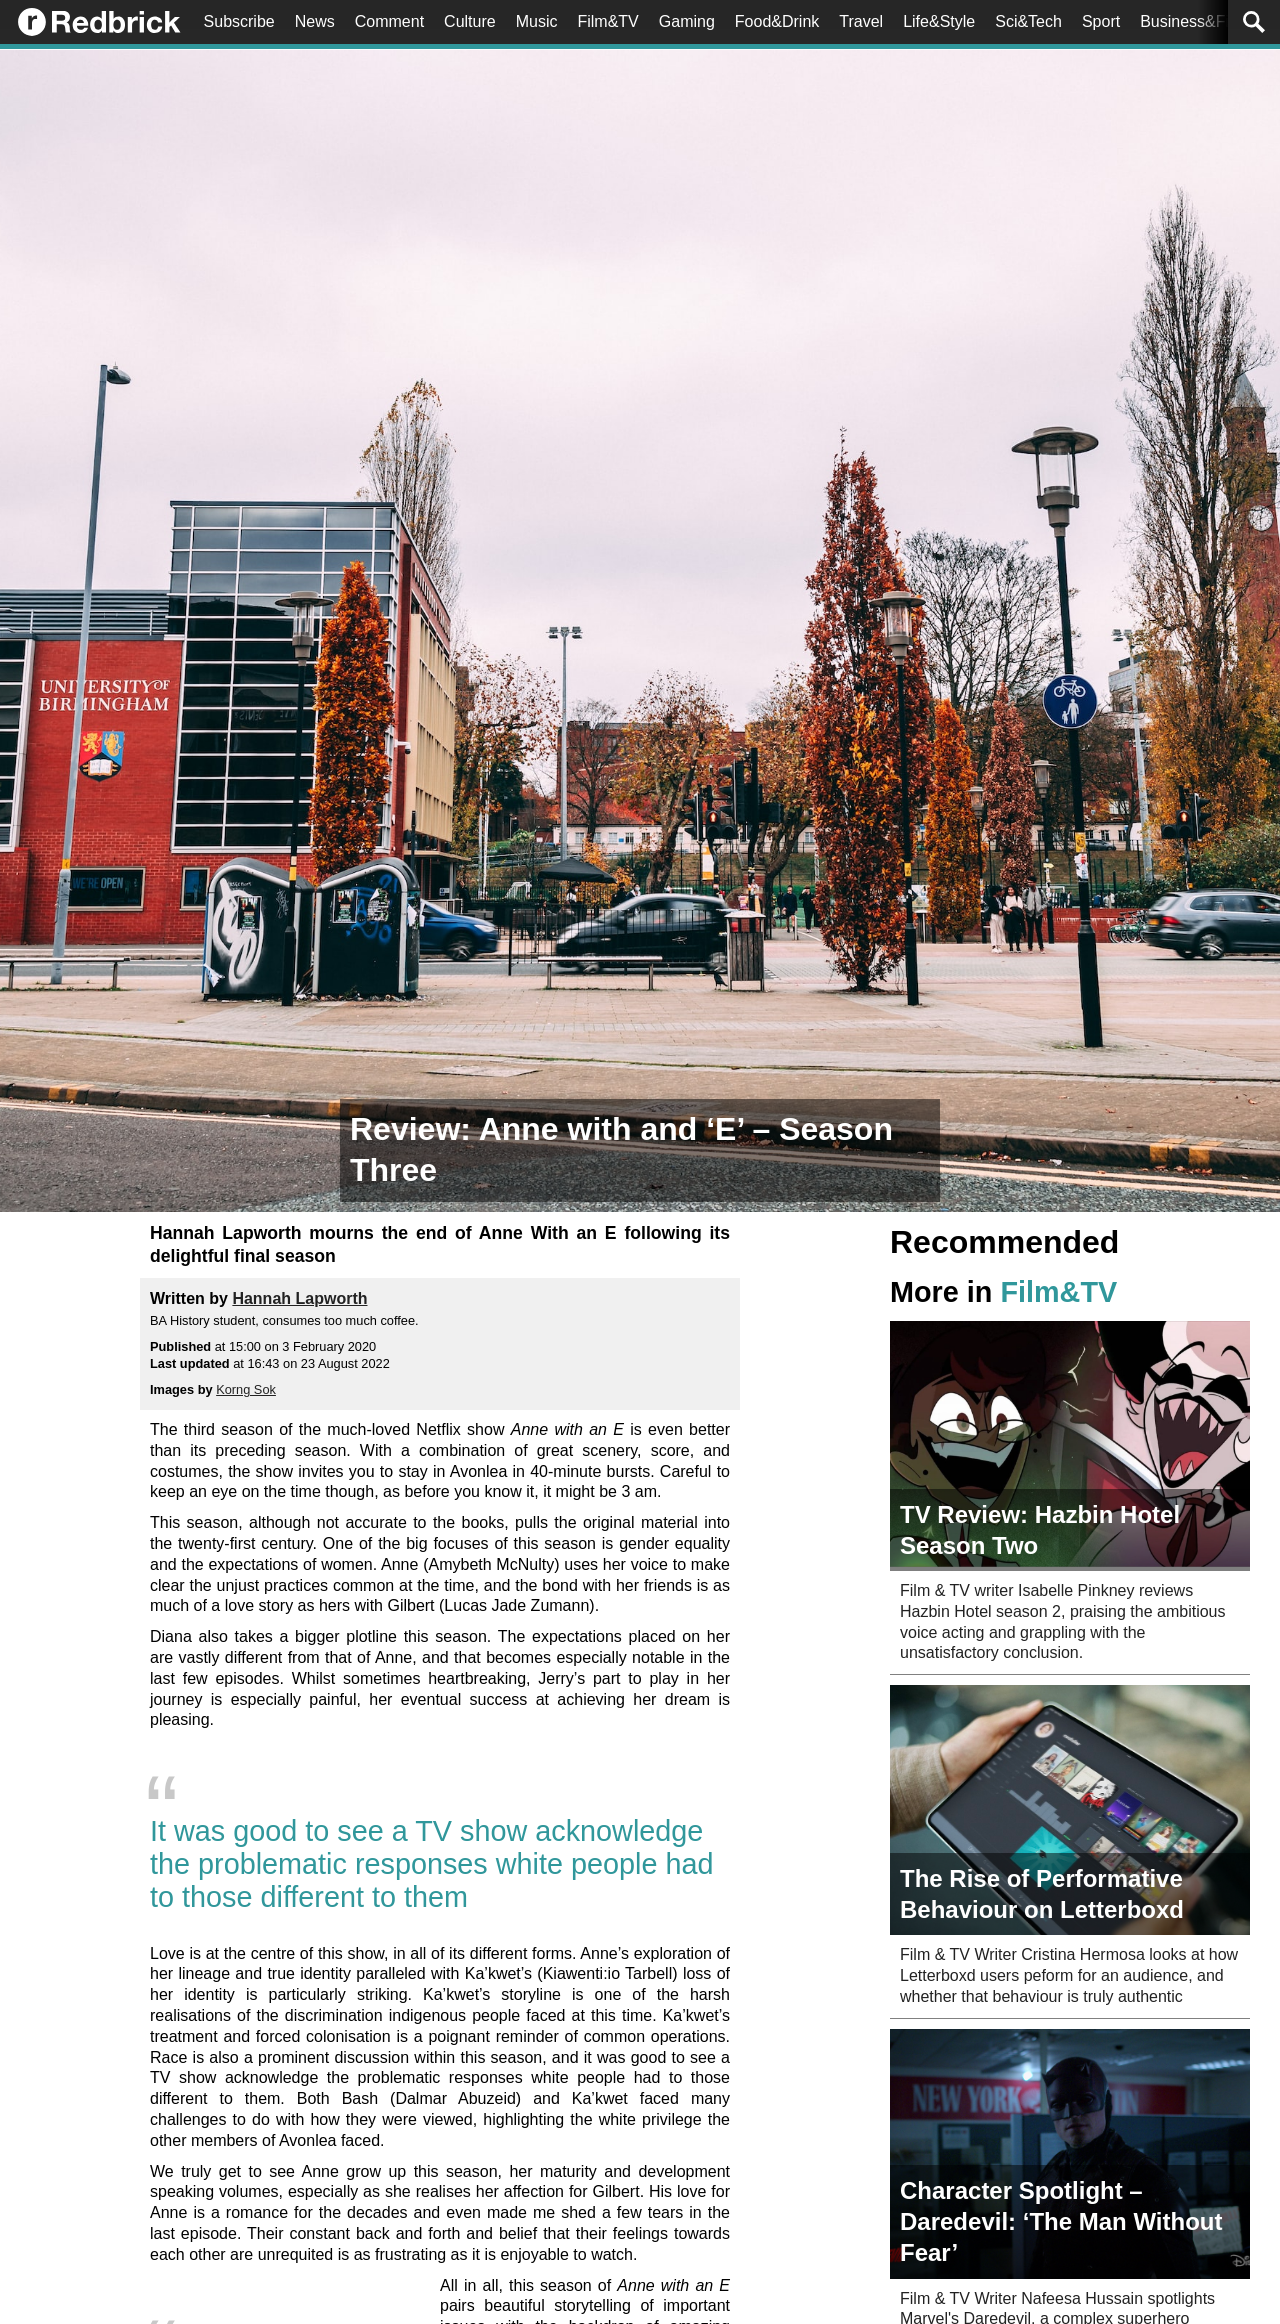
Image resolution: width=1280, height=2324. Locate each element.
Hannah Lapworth (299, 1298)
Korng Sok (246, 1389)
